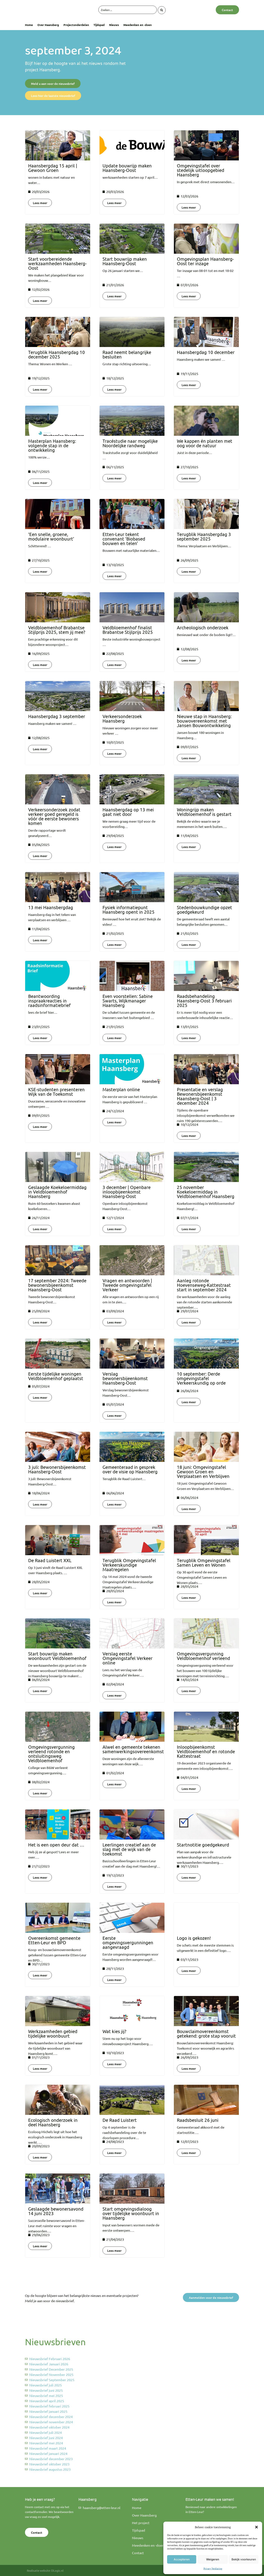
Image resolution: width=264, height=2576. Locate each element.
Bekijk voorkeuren (244, 2559)
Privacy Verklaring (213, 2568)
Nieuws (114, 25)
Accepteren (182, 2559)
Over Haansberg (48, 25)
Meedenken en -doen (137, 25)
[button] (256, 2527)
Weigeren (212, 2559)
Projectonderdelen (76, 25)
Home (29, 25)
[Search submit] (162, 10)
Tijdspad (99, 25)
